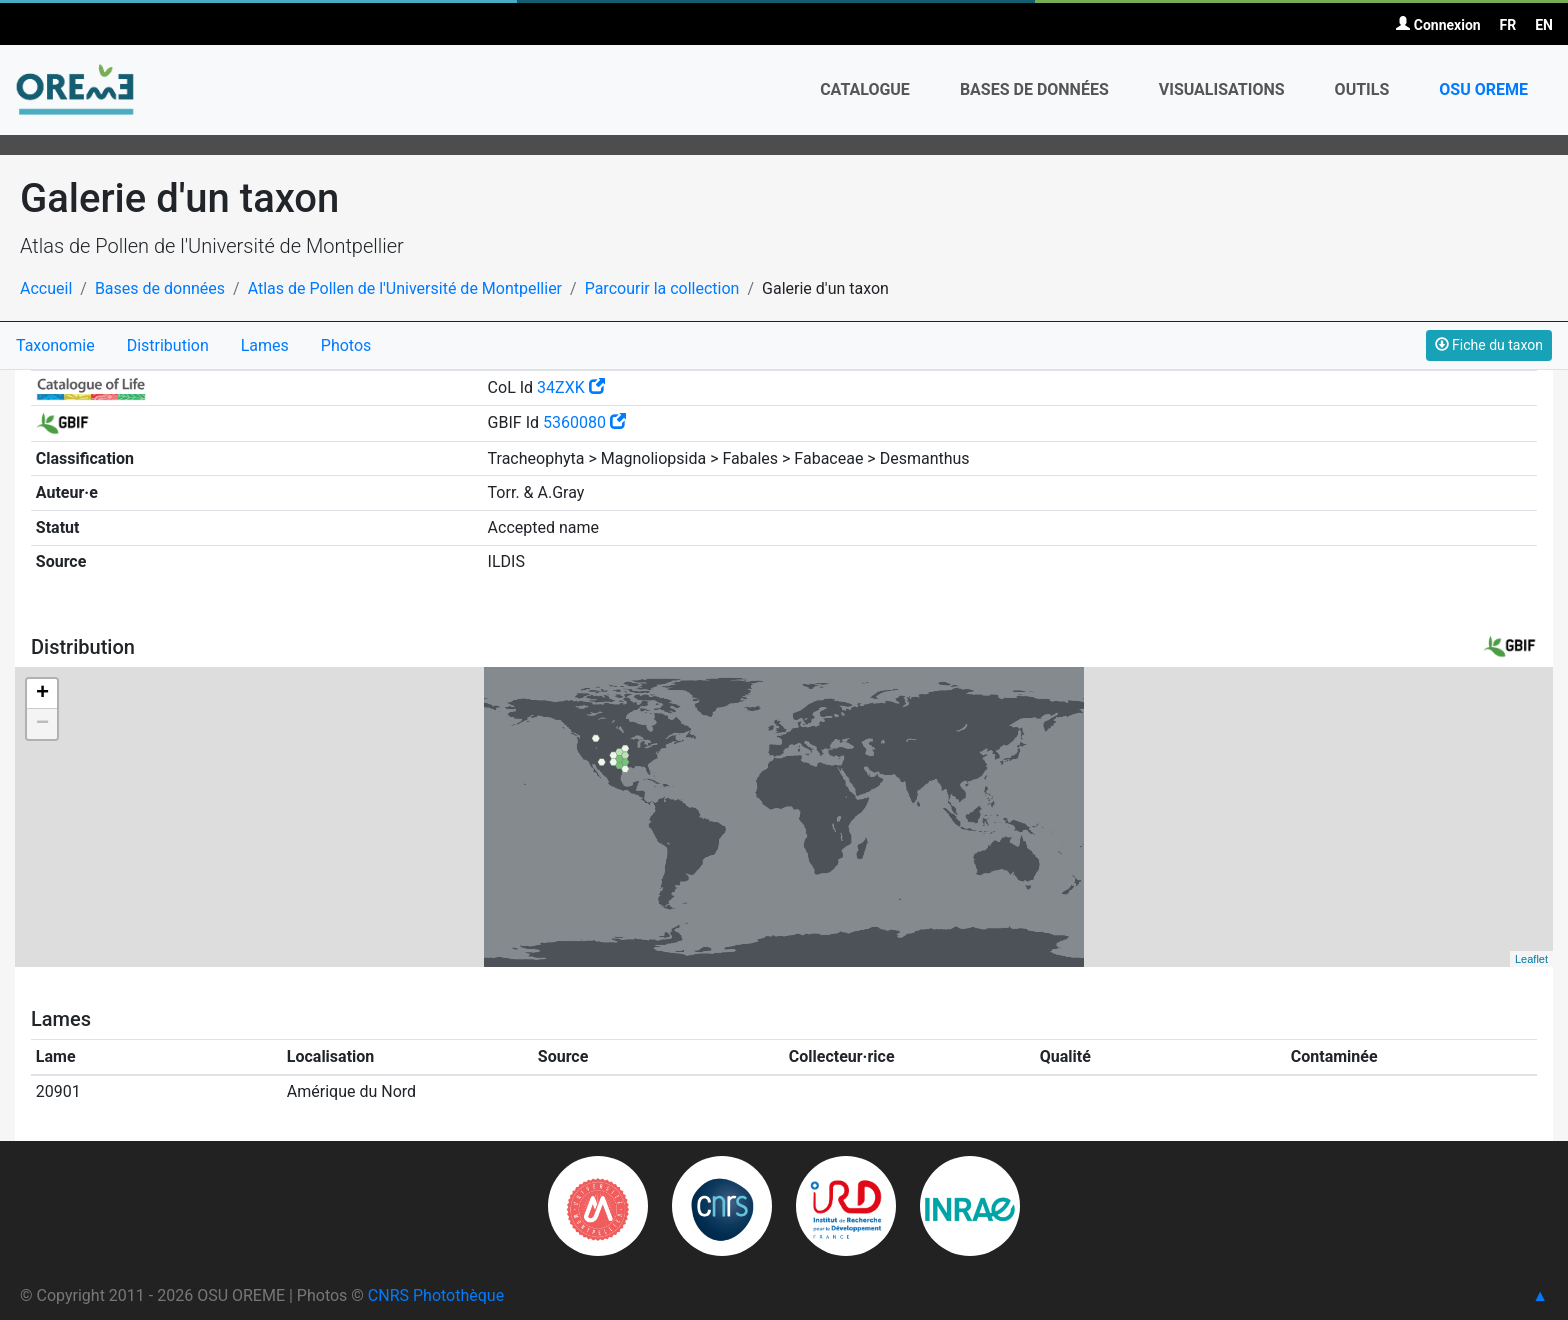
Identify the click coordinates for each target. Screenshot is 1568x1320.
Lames (265, 345)
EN (1544, 25)
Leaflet (1531, 959)
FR (1508, 25)
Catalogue (865, 89)
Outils (1362, 89)
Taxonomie (55, 345)
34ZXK (571, 387)
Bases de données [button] (1034, 89)
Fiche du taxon (1489, 345)
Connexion (1438, 25)
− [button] (42, 724)
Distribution (168, 345)
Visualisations (1222, 89)
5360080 (584, 422)
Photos (346, 345)
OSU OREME (1483, 89)
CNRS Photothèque (436, 1295)
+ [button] (42, 694)
